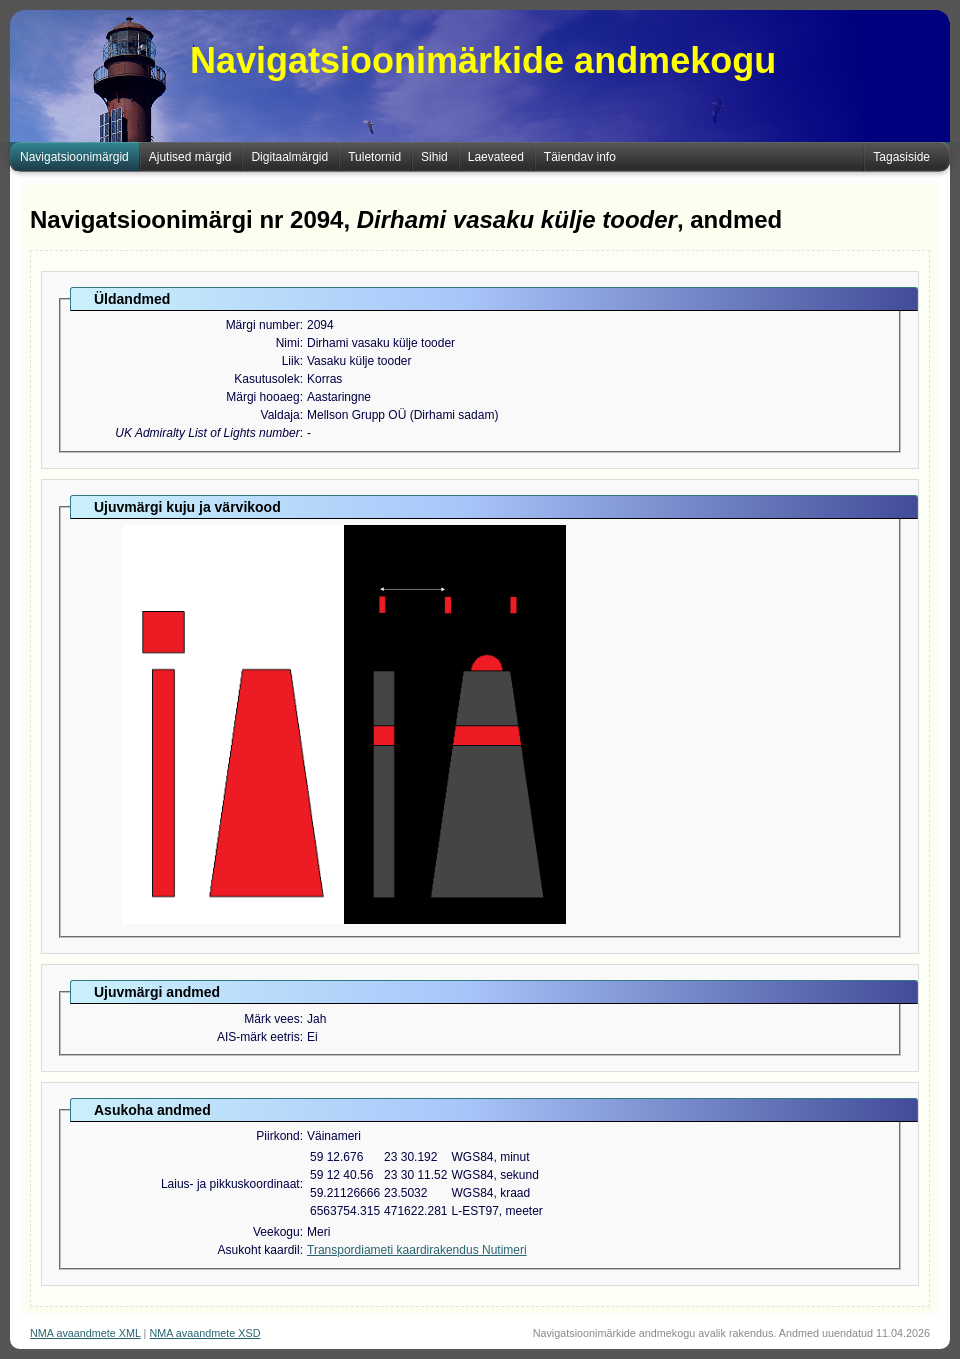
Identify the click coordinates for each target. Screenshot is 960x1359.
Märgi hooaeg (262, 397)
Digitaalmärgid (289, 157)
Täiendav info (580, 157)
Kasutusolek (266, 379)
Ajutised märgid (190, 157)
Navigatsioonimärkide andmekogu (483, 60)
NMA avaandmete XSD (204, 1333)
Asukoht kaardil (259, 1250)
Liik (291, 361)
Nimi (288, 343)
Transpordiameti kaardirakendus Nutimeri (417, 1250)
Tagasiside (901, 157)
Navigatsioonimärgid (74, 157)
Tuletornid (374, 157)
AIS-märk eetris (258, 1037)
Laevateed (496, 157)
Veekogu (276, 1232)
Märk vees (271, 1019)
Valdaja (280, 415)
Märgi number (263, 325)
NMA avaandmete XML (85, 1333)
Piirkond (277, 1136)
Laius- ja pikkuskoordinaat (230, 1184)
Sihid (434, 157)
